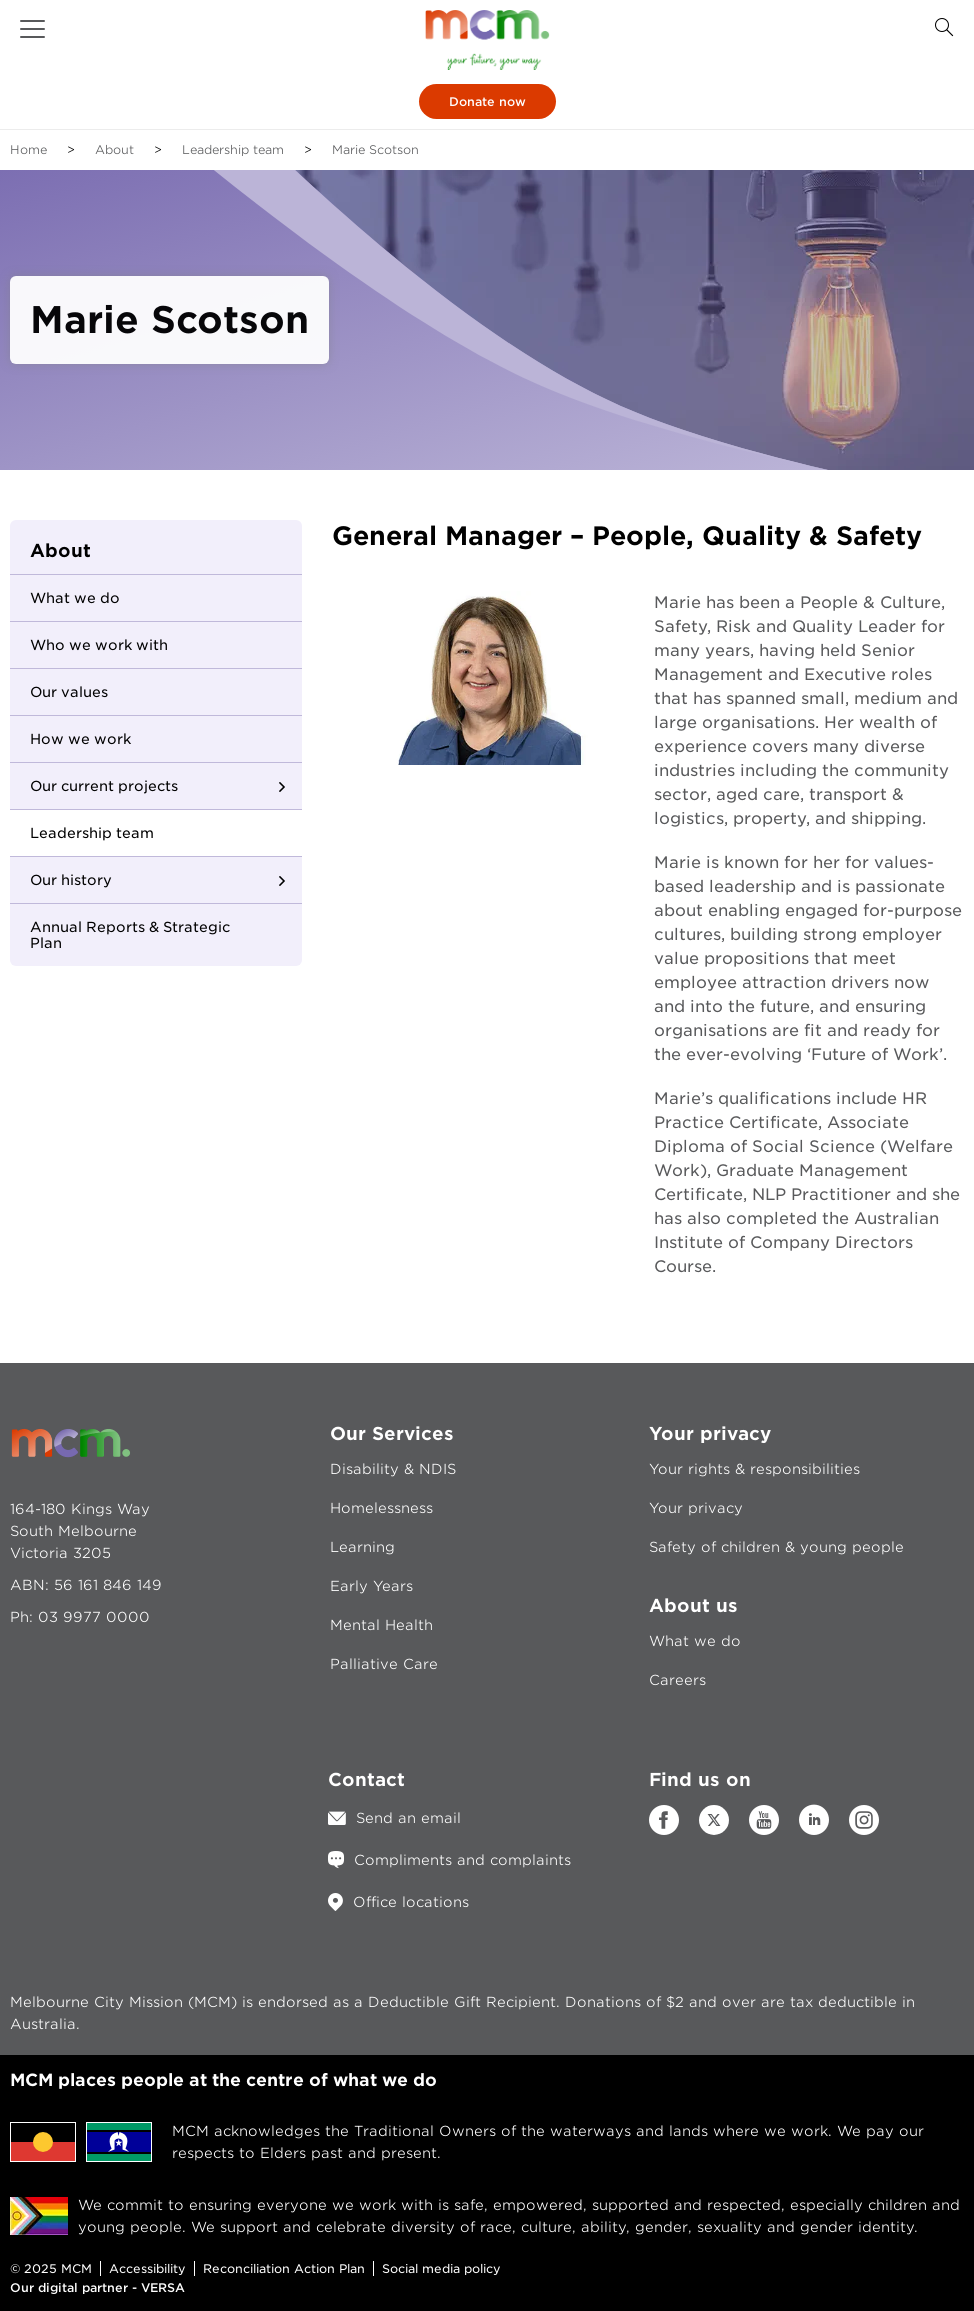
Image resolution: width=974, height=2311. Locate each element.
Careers (677, 1680)
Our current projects (104, 786)
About (114, 149)
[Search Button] (944, 27)
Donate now (487, 101)
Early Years (371, 1586)
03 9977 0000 (94, 1617)
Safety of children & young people (776, 1547)
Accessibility (147, 2268)
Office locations (411, 1902)
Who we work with (99, 645)
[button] (32, 29)
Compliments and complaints (462, 1860)
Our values (69, 692)
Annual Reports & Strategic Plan (130, 935)
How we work (80, 739)
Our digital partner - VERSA (97, 2287)
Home (28, 149)
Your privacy (696, 1508)
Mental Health (381, 1625)
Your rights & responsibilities (754, 1469)
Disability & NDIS (393, 1469)
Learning (362, 1547)
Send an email (408, 1818)
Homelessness (381, 1508)
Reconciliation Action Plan (284, 2268)
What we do (75, 598)
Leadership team (233, 149)
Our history (71, 880)
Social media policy (441, 2268)
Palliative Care (384, 1664)
